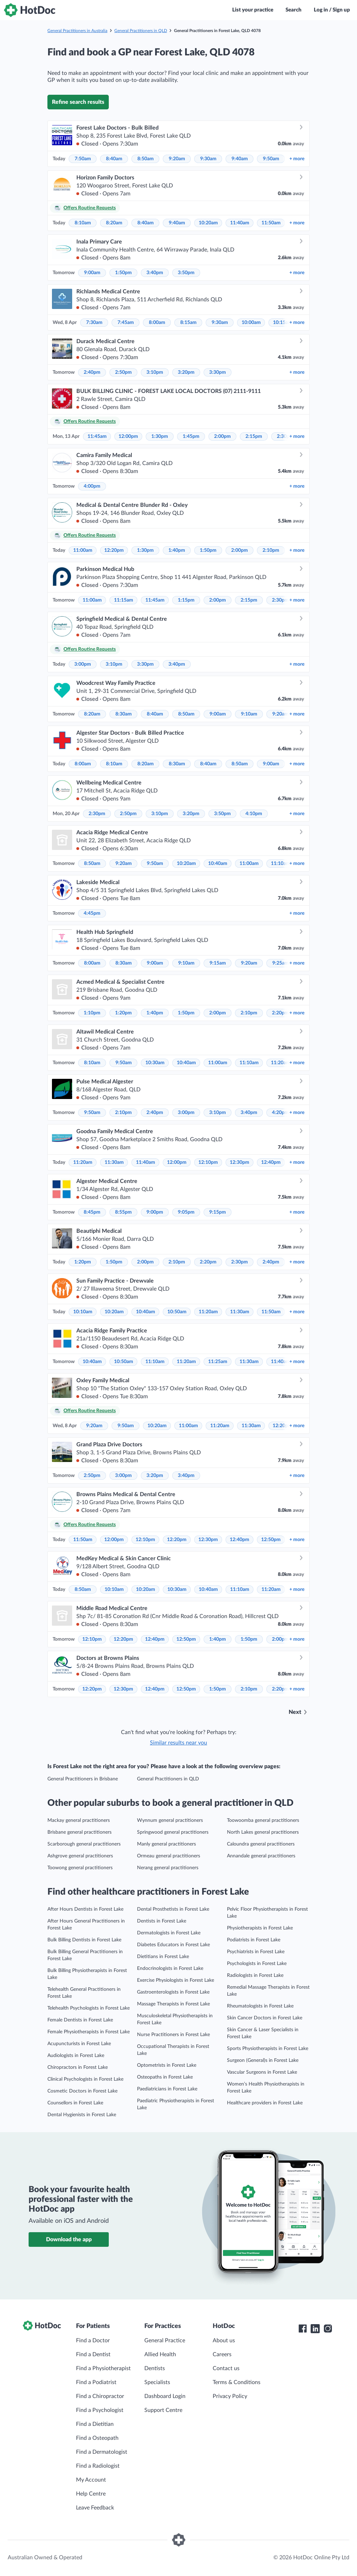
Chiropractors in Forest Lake (77, 2067)
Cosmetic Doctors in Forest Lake (82, 2091)
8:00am (157, 322)
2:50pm (123, 372)
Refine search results (78, 102)
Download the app (69, 2239)
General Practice (164, 2340)
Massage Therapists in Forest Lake (173, 2004)
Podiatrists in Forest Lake (253, 1939)
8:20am (114, 223)
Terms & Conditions (236, 2382)
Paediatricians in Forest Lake (167, 2089)
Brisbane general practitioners (79, 1832)
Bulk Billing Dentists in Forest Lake (84, 1939)
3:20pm (186, 372)
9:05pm (186, 1212)
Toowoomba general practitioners (263, 1820)
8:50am (145, 158)
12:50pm (271, 1539)
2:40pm (92, 372)
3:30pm (217, 372)
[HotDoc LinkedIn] (315, 2328)
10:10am (82, 1311)
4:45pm (92, 913)
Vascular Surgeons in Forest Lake (262, 2072)
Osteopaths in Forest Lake (165, 2077)
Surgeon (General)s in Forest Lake (262, 2060)
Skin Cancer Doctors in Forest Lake (264, 2018)
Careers (222, 2354)
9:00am (92, 272)
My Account (91, 2480)
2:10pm (271, 550)
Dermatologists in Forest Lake (168, 1933)
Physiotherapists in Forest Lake (260, 1928)
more (296, 158)
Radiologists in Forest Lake (255, 1975)
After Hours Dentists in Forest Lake (85, 1909)
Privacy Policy (230, 2396)
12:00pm (128, 436)
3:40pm (154, 272)
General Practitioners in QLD (140, 31)
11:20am (280, 1062)
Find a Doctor (93, 2340)
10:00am (251, 322)
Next (295, 1712)
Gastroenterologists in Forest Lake (173, 1992)
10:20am (208, 223)
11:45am (97, 436)
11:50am (271, 223)
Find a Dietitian (95, 2424)
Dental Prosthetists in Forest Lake (173, 1909)
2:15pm (253, 436)
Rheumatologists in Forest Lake (260, 2006)
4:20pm (280, 1112)
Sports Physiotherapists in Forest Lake (267, 2048)
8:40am (114, 158)
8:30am (123, 714)
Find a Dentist (93, 2354)
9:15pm (217, 1212)
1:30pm (159, 436)
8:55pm (123, 1212)
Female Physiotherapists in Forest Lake (88, 2031)
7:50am (83, 158)
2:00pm (222, 436)
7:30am (94, 322)
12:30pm (239, 1162)
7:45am (125, 322)
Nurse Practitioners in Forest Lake (173, 2034)
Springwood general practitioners (172, 1832)
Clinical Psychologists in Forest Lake (85, 2079)
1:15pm (186, 600)
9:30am (208, 158)
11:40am (239, 223)
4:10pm (253, 813)
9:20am (177, 158)
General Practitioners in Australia (77, 31)
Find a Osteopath (97, 2438)
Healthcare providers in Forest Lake (265, 2103)
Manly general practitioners (166, 1844)
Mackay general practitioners (78, 1820)
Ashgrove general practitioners (80, 1856)
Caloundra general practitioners (261, 1844)
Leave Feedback (95, 2508)
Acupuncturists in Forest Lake (79, 2043)
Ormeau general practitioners (168, 1856)
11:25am (217, 1361)
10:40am (217, 863)
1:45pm (191, 436)
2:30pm (280, 600)
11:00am (82, 550)
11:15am (123, 600)
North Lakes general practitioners (263, 1832)
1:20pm (123, 1013)
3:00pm (82, 664)
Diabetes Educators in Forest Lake (173, 1944)
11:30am (114, 1162)
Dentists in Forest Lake (161, 1921)
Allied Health (160, 2354)
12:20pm (114, 550)
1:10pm (92, 1013)
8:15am (188, 322)
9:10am (249, 714)
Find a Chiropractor (100, 2396)
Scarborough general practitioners (84, 1844)
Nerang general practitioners (167, 1867)
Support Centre (163, 2410)
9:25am (280, 963)
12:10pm (208, 1162)
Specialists (157, 2382)
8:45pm (92, 1212)
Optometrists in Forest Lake (166, 2065)
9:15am (218, 963)
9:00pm (154, 1212)
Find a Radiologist (98, 2466)
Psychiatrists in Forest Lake (255, 1951)
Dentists (154, 2368)
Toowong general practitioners (80, 1867)
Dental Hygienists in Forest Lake (81, 2114)
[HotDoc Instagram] (327, 2328)
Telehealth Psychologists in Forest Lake (88, 2008)
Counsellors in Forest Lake (75, 2103)
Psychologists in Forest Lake (257, 1963)
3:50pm (186, 272)
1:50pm (123, 272)
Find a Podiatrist (96, 2382)
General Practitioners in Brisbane (82, 1779)
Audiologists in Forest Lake (75, 2055)
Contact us (226, 2368)
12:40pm (271, 1162)
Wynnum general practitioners (170, 1820)
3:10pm (154, 372)
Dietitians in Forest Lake (163, 1956)
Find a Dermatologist (101, 2452)
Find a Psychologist (99, 2410)
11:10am (280, 863)
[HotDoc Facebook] (302, 2328)
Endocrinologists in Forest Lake (170, 1968)
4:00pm (92, 486)
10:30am (155, 1062)
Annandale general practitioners (261, 1856)
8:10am (83, 223)
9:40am (239, 158)
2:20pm (280, 1013)
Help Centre (91, 2494)
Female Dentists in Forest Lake (80, 2020)
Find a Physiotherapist (103, 2368)
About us (224, 2340)
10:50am (177, 1311)
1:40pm (176, 550)
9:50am (271, 158)
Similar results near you (178, 1743)
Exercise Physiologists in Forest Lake (175, 1980)
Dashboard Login (164, 2396)
